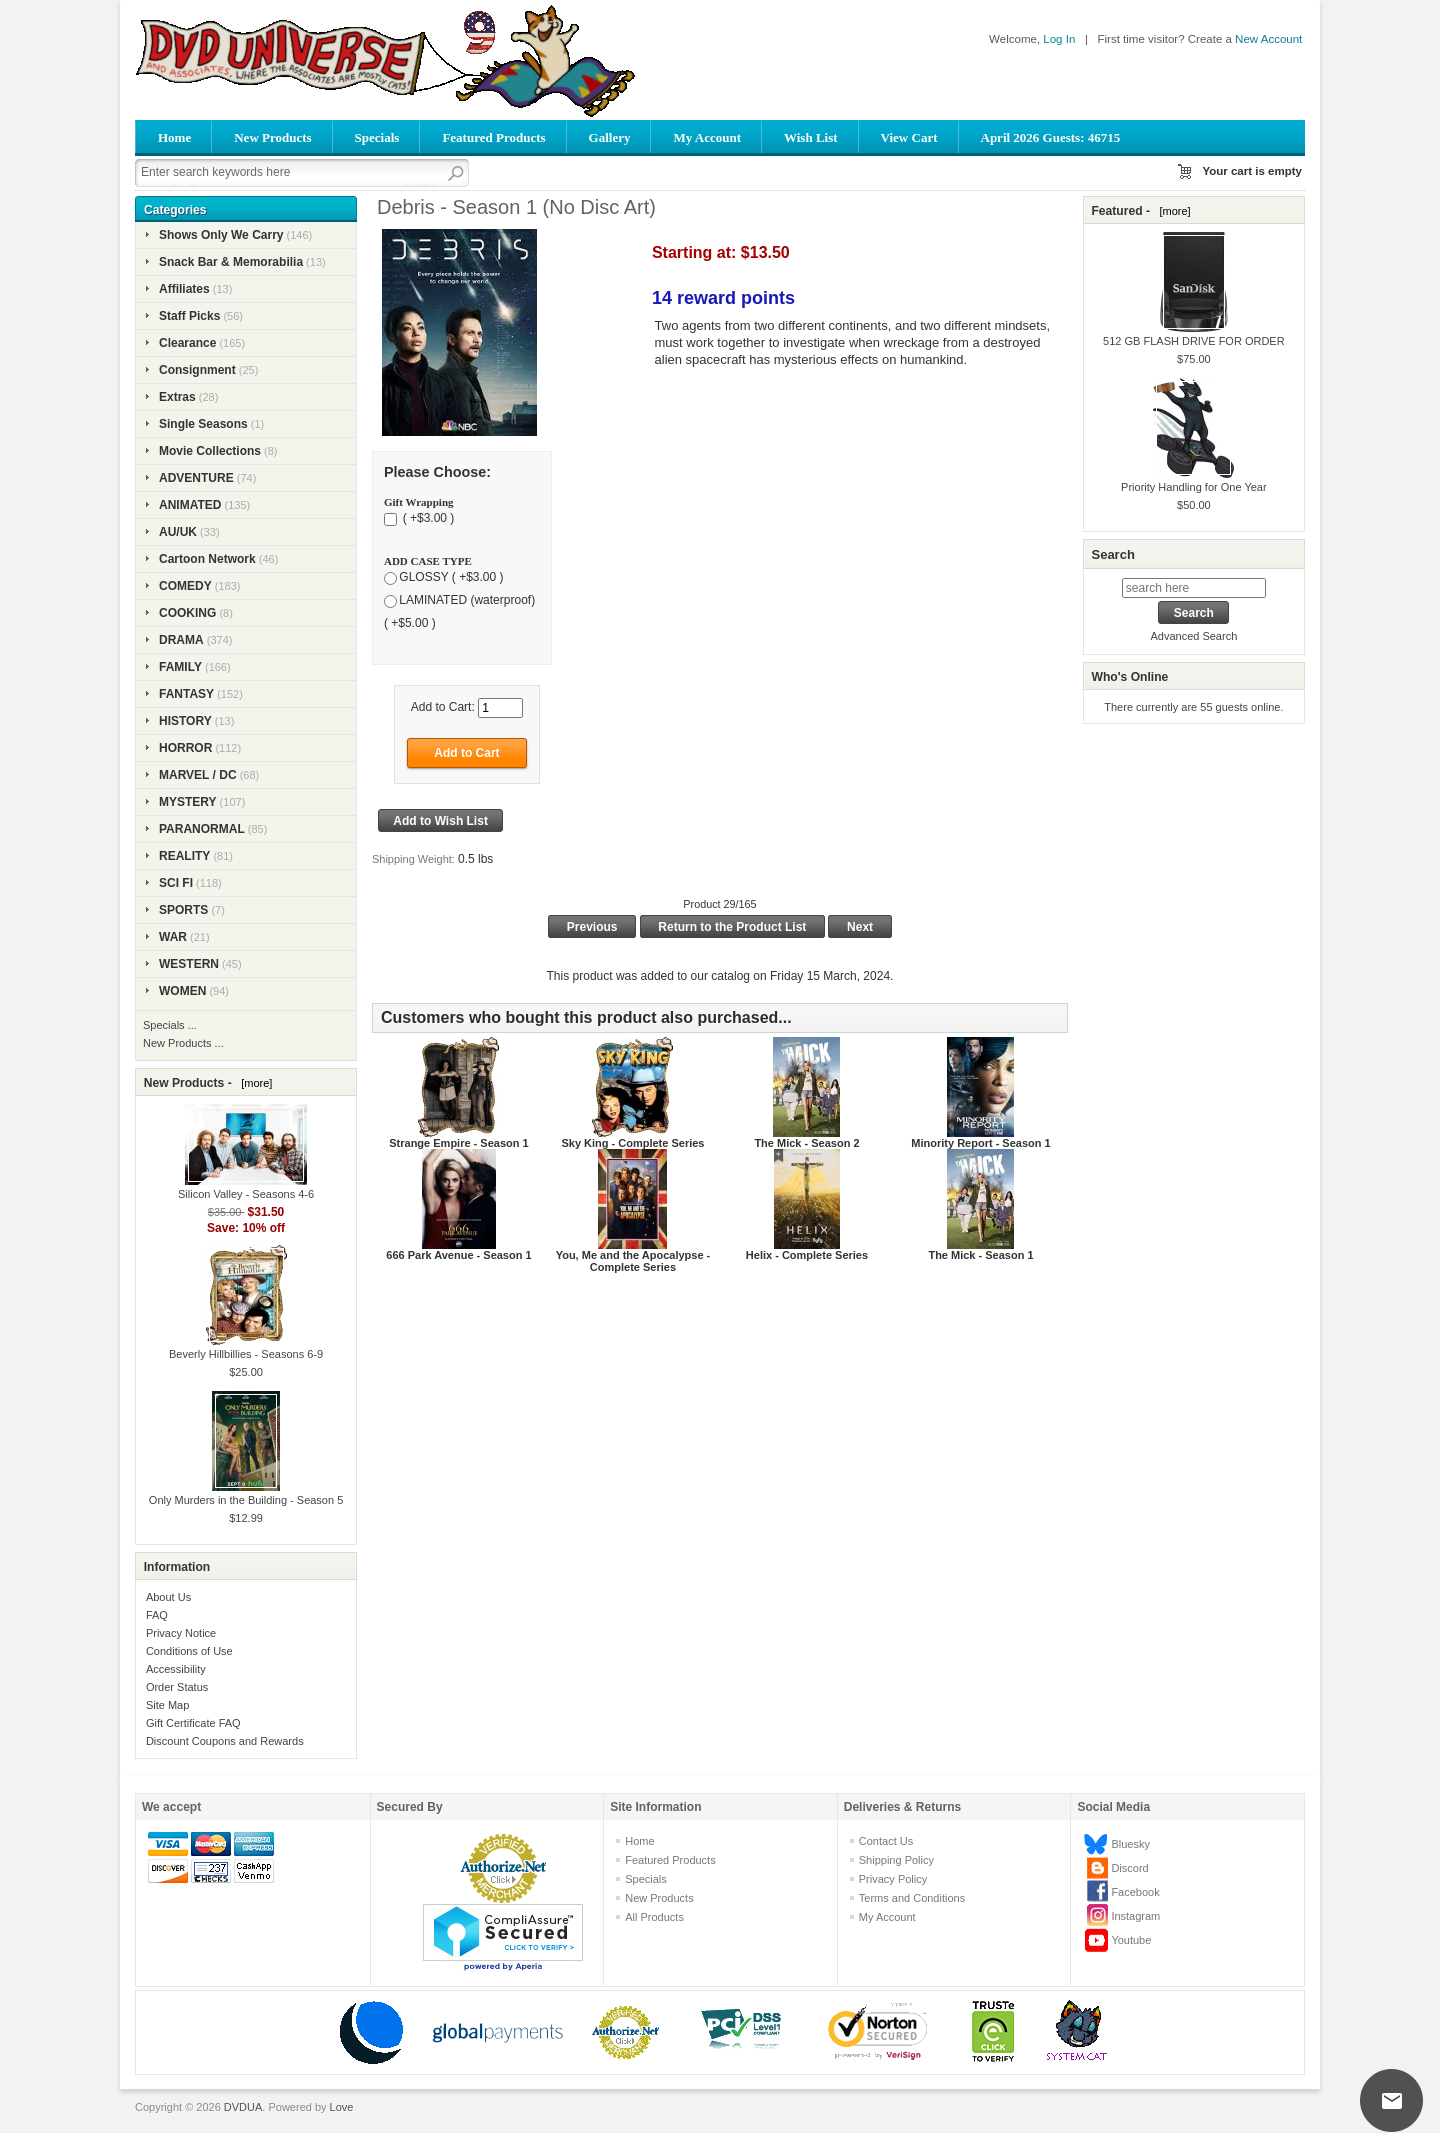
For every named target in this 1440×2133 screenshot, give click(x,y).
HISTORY (185, 721)
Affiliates (184, 289)
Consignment (197, 370)
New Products (272, 137)
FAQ (157, 1615)
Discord (1129, 1868)
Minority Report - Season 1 (980, 1143)
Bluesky (1130, 1844)
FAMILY (180, 667)
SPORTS (183, 910)
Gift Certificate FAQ (193, 1723)
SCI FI (176, 883)
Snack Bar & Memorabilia (231, 262)
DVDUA (243, 2107)
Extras (177, 397)
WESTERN (189, 964)
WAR (173, 937)
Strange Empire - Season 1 (458, 1143)
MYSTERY (188, 802)
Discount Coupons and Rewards (225, 1741)
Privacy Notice (181, 1633)
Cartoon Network (207, 559)
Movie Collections (210, 451)
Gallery (610, 137)
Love (342, 2107)
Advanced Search (1193, 636)
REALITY (184, 856)
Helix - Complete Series (807, 1255)
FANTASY (186, 694)
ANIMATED (190, 505)
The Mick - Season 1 (980, 1255)
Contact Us (886, 1841)
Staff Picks (189, 316)
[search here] (1194, 588)
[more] (253, 1083)
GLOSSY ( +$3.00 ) (451, 578)
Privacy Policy (893, 1879)
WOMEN (182, 991)
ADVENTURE (196, 478)
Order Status (177, 1687)
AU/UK (178, 532)
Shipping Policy (896, 1860)
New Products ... (183, 1043)
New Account (1268, 39)
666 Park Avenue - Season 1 (458, 1255)
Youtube (1131, 1940)
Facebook (1135, 1892)
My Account (707, 137)
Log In (1059, 39)
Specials (377, 137)
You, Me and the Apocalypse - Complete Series (633, 1261)
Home (174, 137)
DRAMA (181, 640)
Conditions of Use (189, 1651)
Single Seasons (203, 424)
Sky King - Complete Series (632, 1143)
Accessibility (176, 1669)
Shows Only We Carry (221, 235)
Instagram (1135, 1916)
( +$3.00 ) (426, 519)
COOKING (187, 613)
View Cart (909, 137)
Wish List (811, 137)
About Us (168, 1597)
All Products (654, 1917)
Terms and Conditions (912, 1898)
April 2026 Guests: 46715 (1051, 137)
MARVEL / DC (198, 775)
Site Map (167, 1705)
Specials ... (170, 1025)
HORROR (185, 748)
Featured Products (493, 137)
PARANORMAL (202, 829)
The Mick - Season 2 (806, 1143)
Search (1112, 554)
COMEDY (185, 586)
